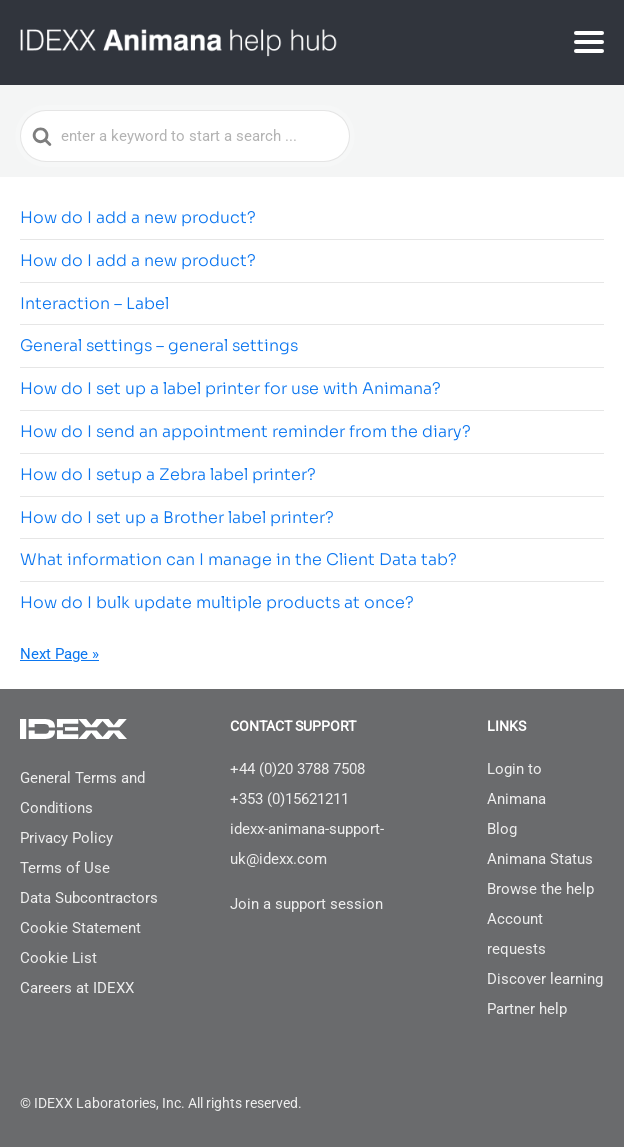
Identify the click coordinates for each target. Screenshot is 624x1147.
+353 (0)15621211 (289, 799)
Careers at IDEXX (77, 988)
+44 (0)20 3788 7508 (297, 769)
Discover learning (545, 979)
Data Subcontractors (89, 898)
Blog (502, 829)
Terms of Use (65, 868)
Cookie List (58, 958)
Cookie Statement (80, 928)
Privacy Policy (66, 838)
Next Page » (59, 654)
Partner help (527, 1009)
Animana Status (540, 859)
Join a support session (306, 904)
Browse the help (540, 889)
